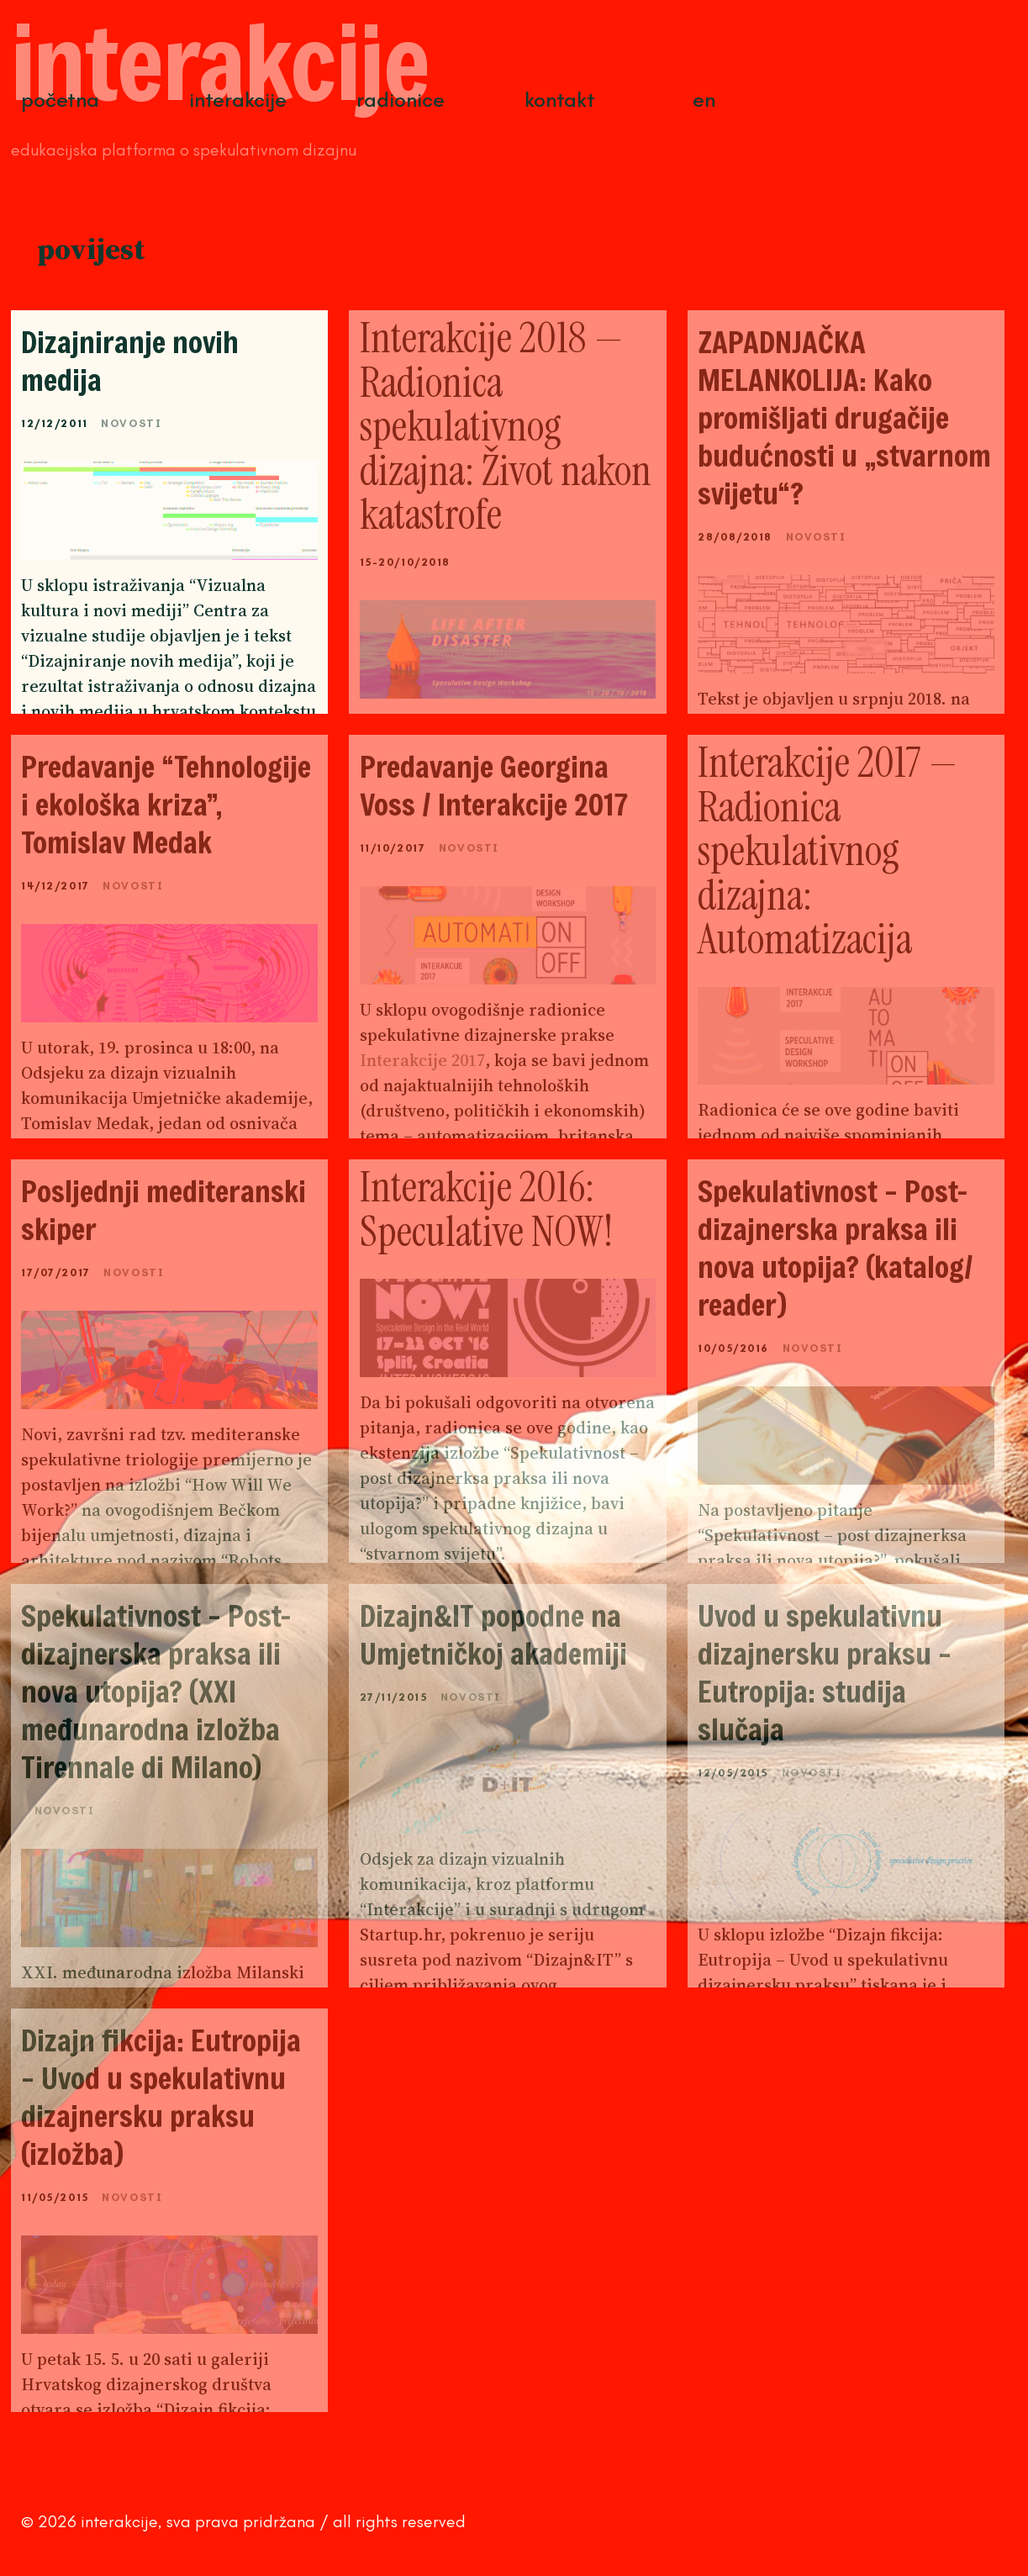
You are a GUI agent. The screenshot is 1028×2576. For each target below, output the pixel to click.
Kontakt (560, 100)
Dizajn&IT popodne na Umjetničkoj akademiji (493, 1634)
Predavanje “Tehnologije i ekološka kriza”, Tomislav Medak (166, 804)
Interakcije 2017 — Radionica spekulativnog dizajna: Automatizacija (828, 851)
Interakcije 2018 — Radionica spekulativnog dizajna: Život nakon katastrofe (505, 426)
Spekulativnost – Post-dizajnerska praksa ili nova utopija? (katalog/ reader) (835, 1247)
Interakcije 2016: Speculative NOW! (486, 1209)
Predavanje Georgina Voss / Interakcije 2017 (494, 785)
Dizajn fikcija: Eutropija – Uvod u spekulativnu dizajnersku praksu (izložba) (161, 2096)
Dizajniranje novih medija (130, 360)
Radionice (400, 100)
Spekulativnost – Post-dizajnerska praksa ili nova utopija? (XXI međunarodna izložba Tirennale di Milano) (156, 1691)
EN (704, 100)
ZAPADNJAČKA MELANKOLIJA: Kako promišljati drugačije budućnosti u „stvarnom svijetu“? (844, 417)
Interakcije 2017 (422, 1060)
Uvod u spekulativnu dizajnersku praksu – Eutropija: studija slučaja (825, 1672)
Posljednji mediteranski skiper (163, 1209)
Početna (60, 100)
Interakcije (238, 100)
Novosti (131, 423)
